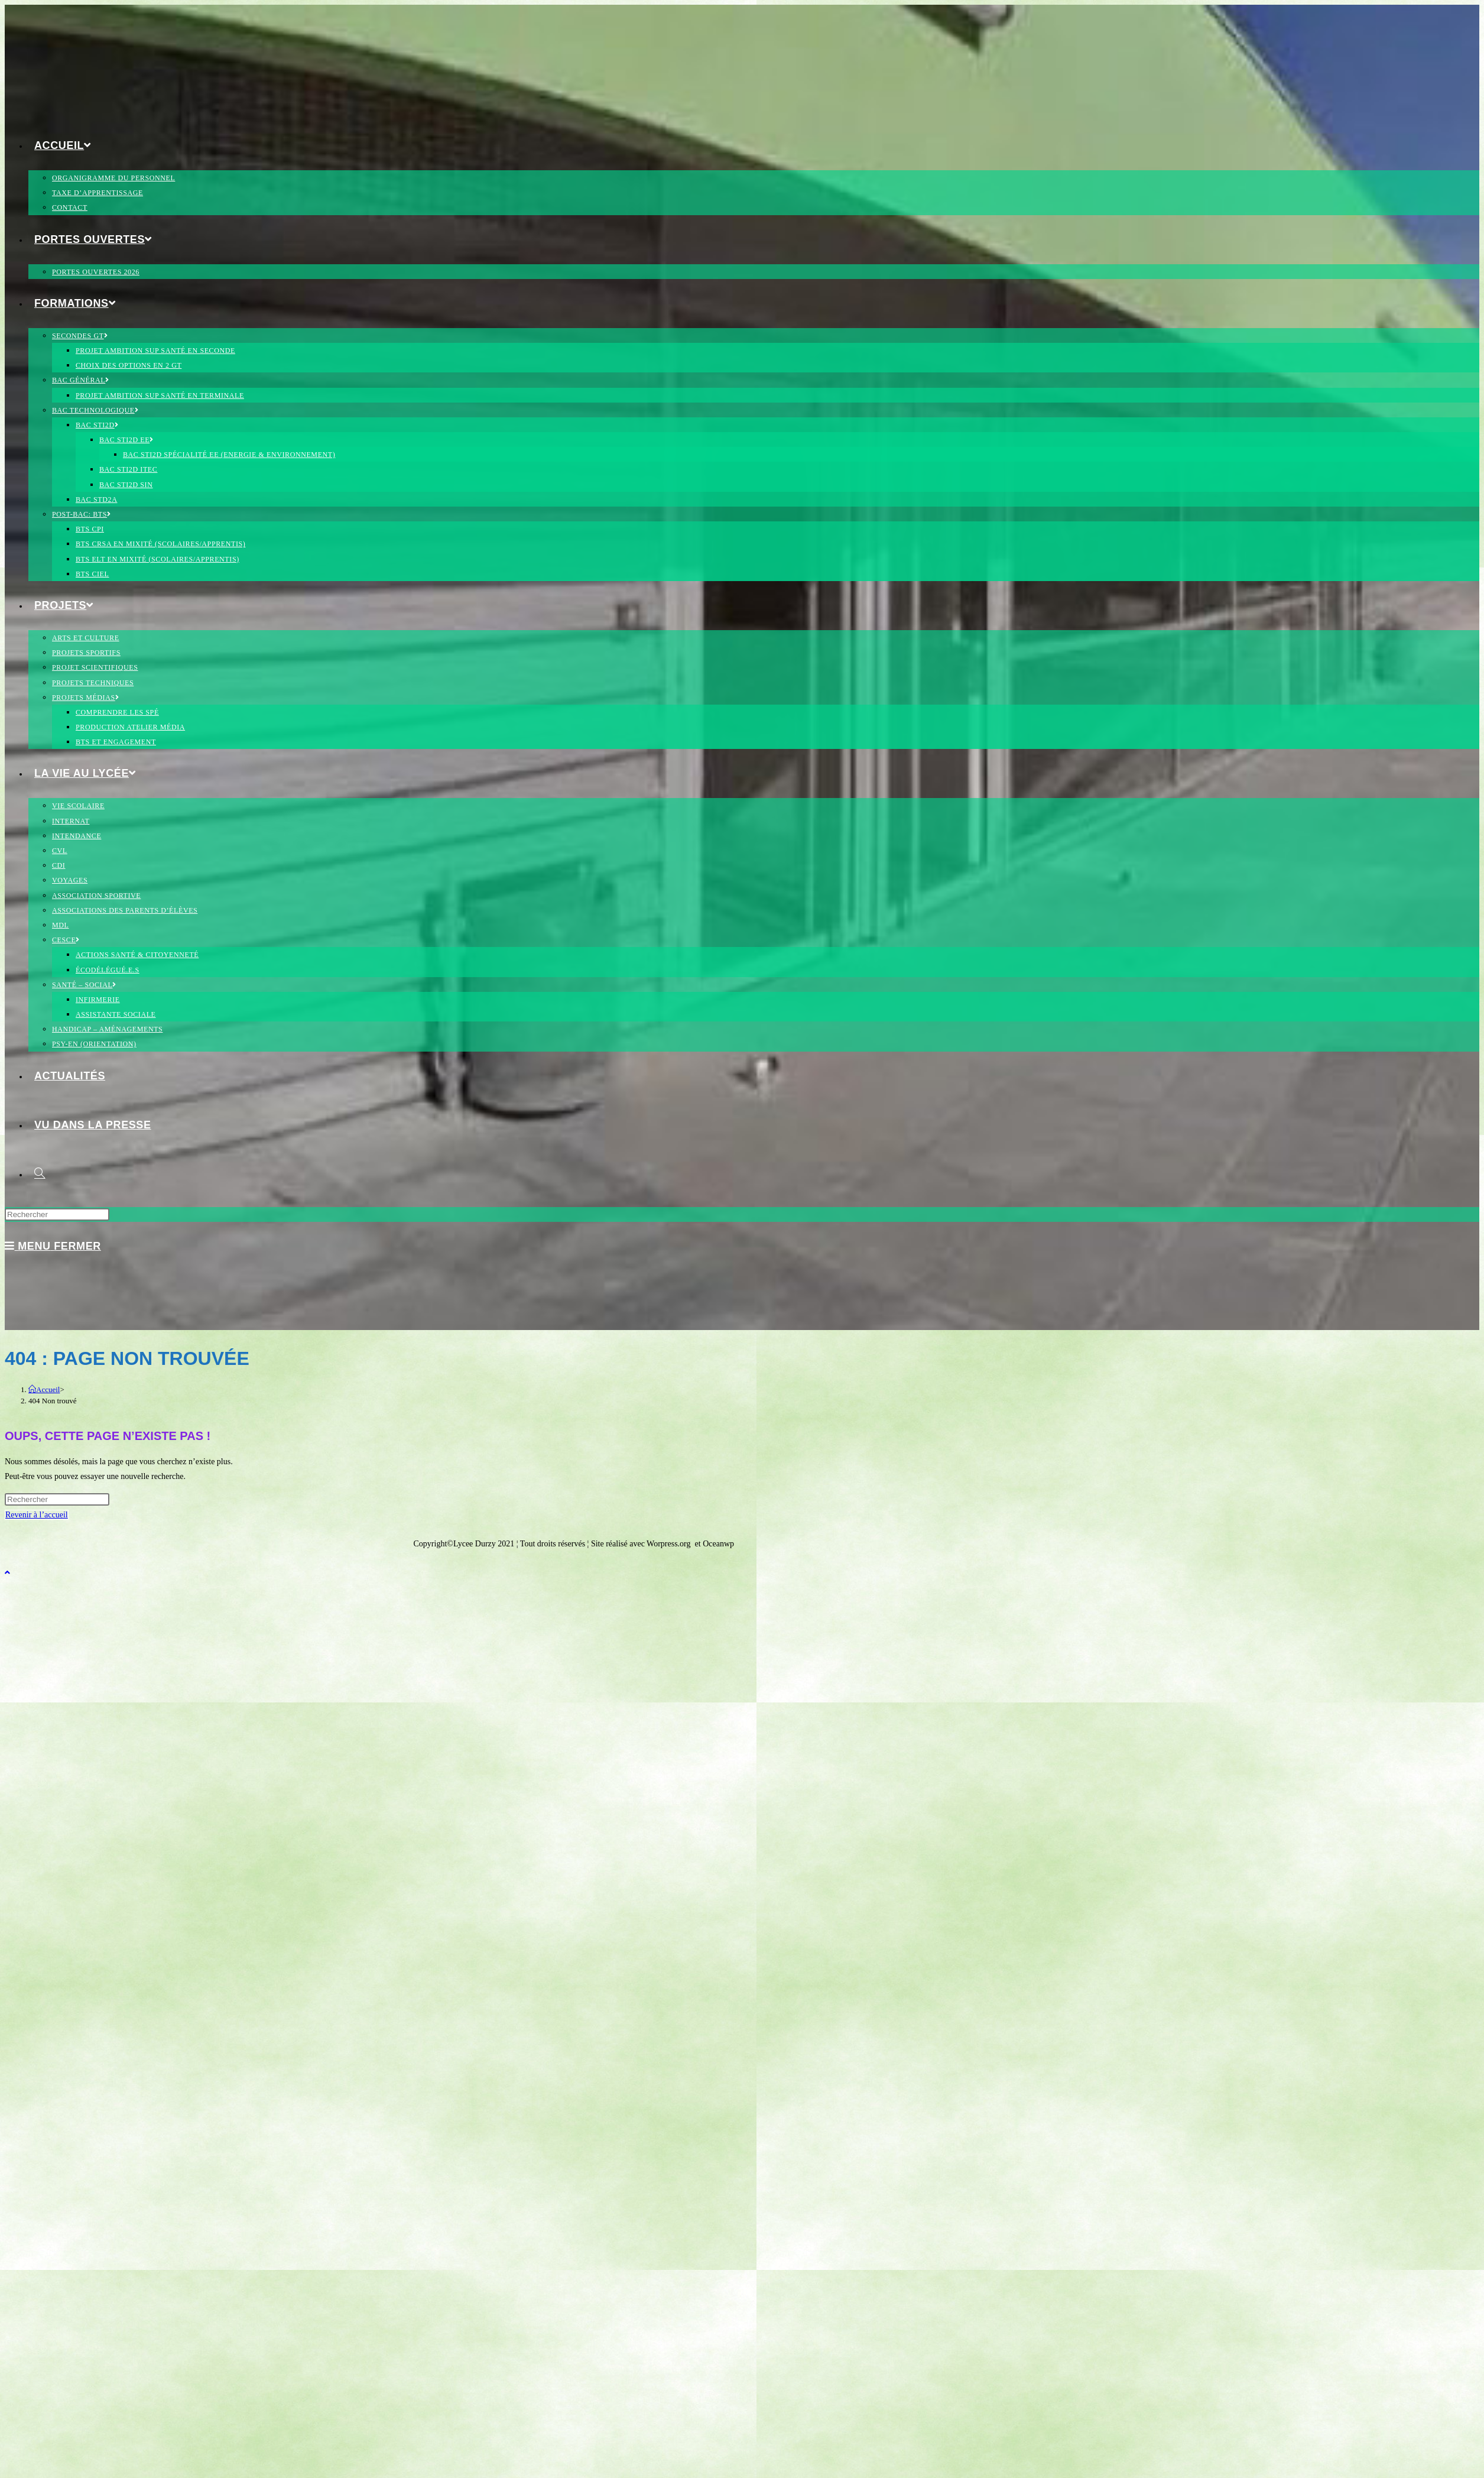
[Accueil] (44, 1389)
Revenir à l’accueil (36, 1514)
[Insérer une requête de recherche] (57, 1214)
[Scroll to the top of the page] (7, 1572)
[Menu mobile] (53, 1246)
